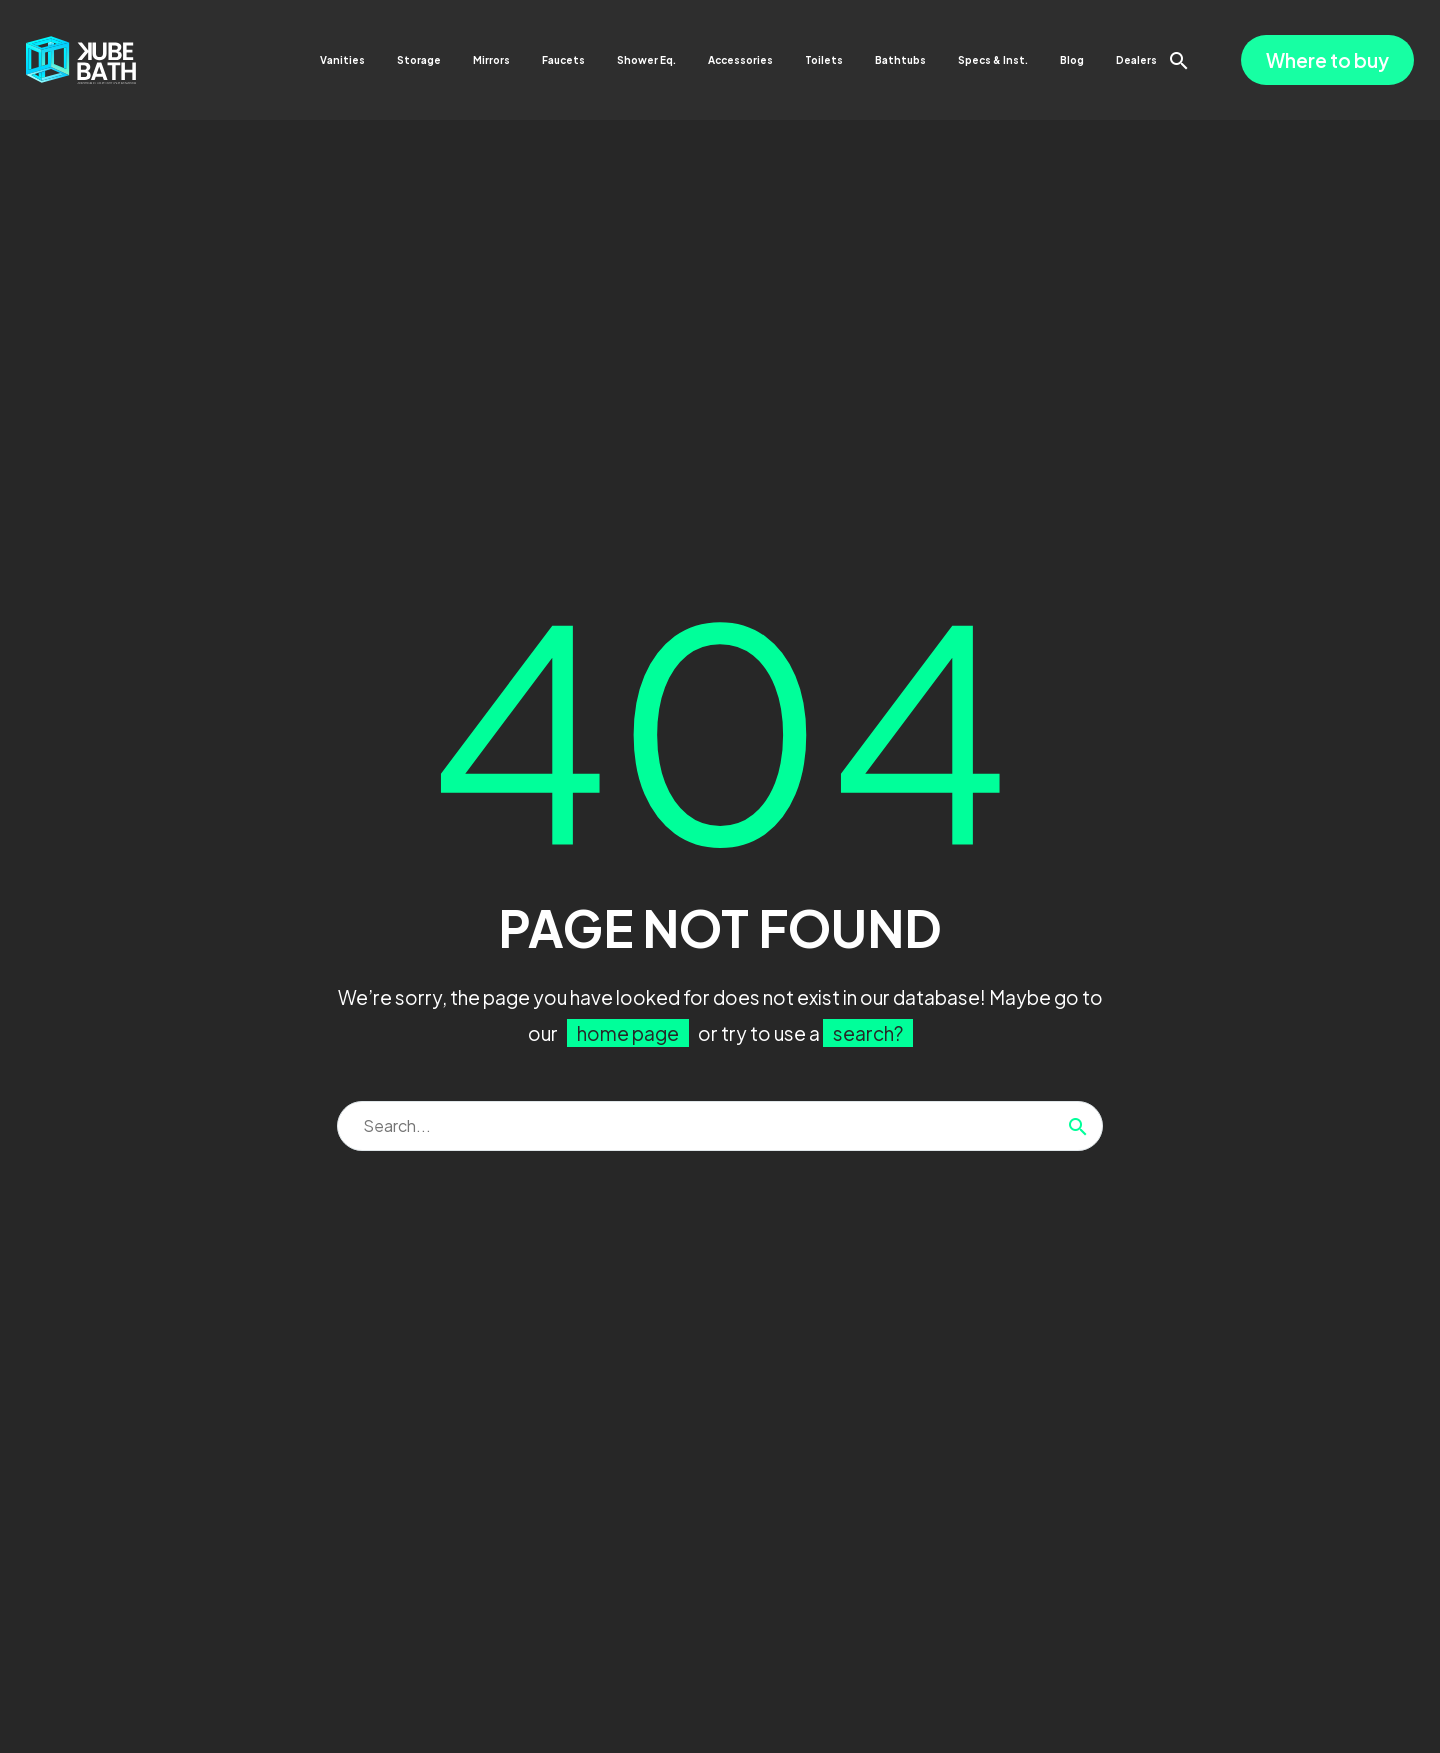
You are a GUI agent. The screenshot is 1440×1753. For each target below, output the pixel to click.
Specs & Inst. (993, 60)
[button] (1179, 60)
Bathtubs (900, 60)
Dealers (1136, 60)
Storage (419, 60)
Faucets (563, 60)
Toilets (824, 60)
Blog (1072, 60)
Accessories (740, 60)
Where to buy (1327, 60)
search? (868, 1033)
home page (628, 1033)
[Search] (720, 1126)
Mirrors (491, 60)
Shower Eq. (646, 60)
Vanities (342, 60)
